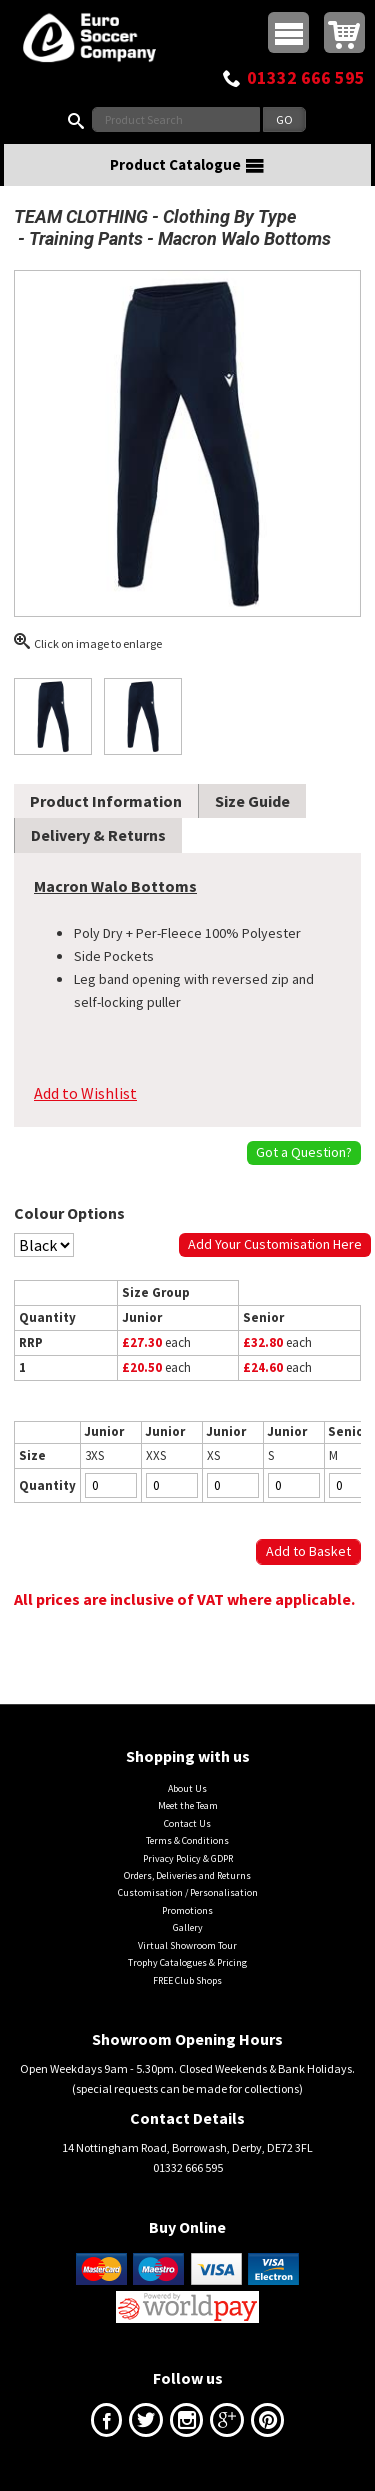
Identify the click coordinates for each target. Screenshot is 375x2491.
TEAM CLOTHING (81, 216)
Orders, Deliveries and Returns (187, 1875)
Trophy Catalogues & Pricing (187, 1962)
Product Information (106, 801)
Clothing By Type (229, 216)
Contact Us (187, 1823)
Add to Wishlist (85, 1093)
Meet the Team (188, 1805)
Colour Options (69, 1213)
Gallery (188, 1927)
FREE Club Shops (187, 1980)
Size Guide (252, 801)
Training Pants (86, 238)
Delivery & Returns (98, 835)
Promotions (187, 1910)
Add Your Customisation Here (275, 1244)
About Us (187, 1788)
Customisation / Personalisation (188, 1892)
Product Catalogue (188, 165)
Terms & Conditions (187, 1840)
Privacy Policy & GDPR (188, 1858)
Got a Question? (304, 1152)
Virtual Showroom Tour (187, 1945)
